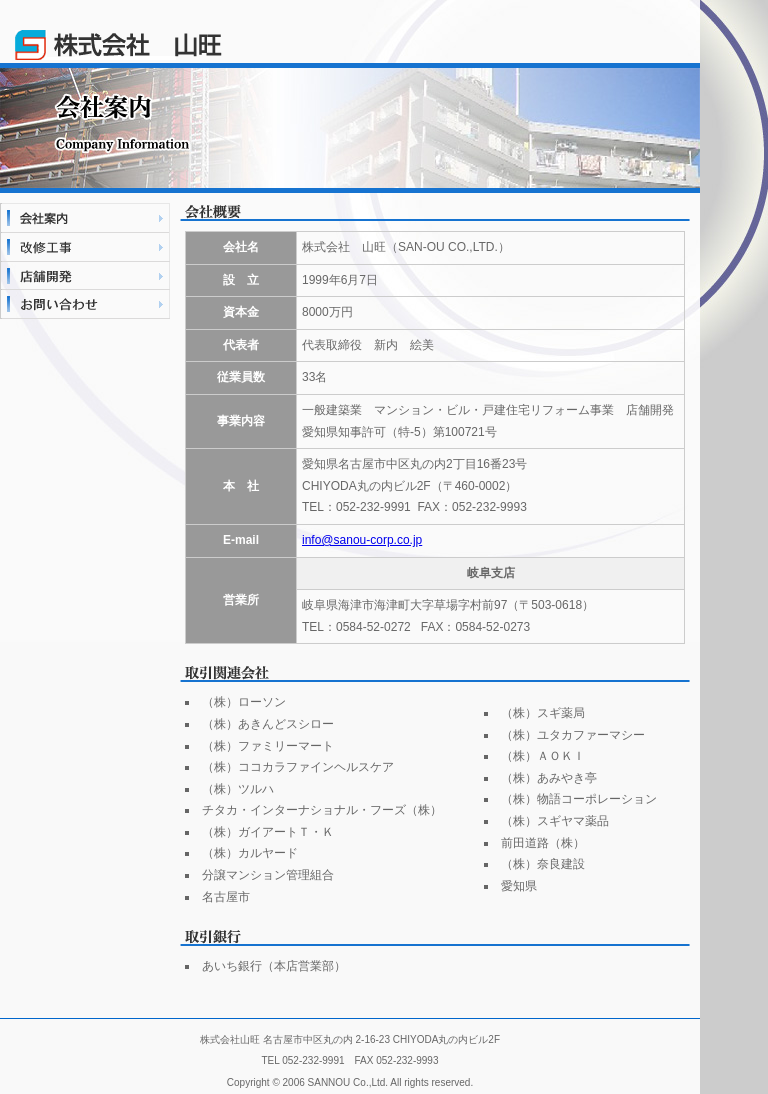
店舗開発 (85, 275)
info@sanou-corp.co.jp (362, 540)
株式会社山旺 (118, 30)
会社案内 (85, 217)
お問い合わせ (85, 304)
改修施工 (85, 246)
